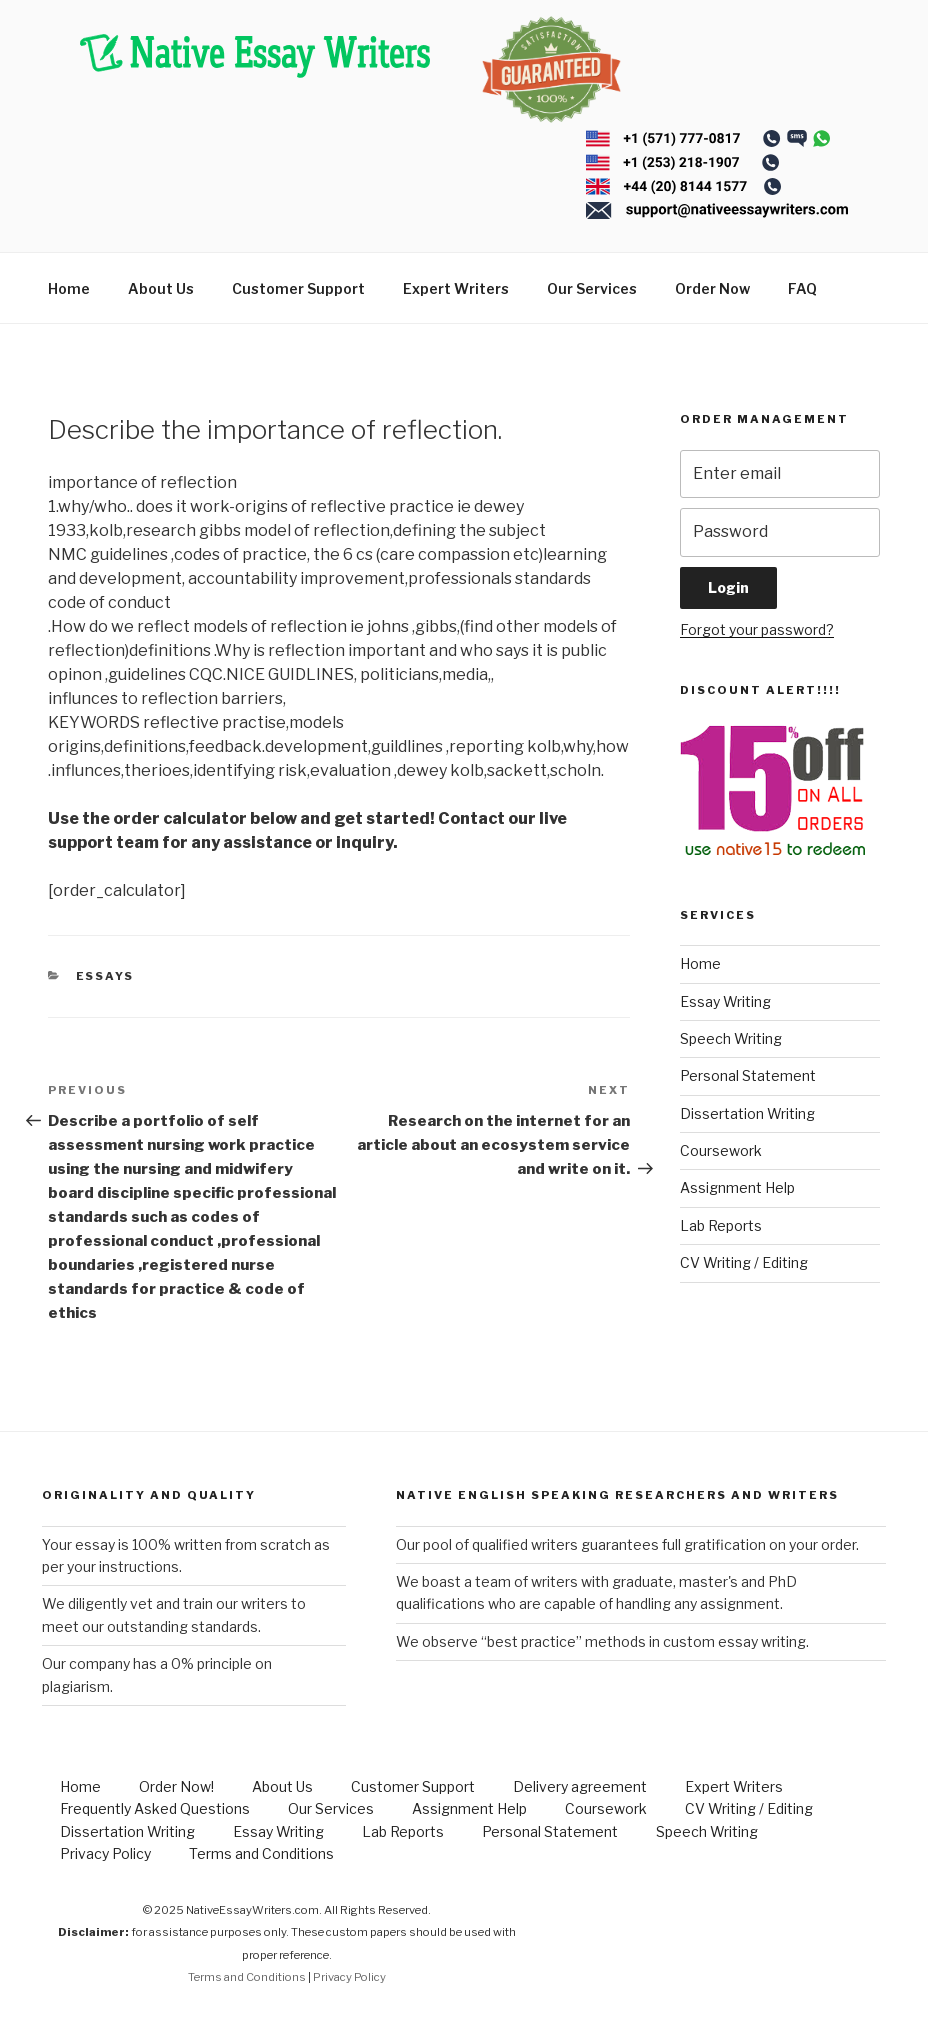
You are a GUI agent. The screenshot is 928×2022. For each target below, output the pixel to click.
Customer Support (298, 288)
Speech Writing (731, 1038)
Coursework (721, 1150)
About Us (161, 288)
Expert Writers (456, 288)
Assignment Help (737, 1187)
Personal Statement (748, 1075)
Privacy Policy (105, 1853)
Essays (105, 976)
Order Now (712, 288)
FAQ (802, 288)
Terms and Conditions (261, 1853)
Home (69, 288)
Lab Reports (721, 1225)
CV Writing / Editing (744, 1262)
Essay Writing (725, 1001)
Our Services (592, 288)
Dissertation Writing (747, 1113)
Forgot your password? (757, 629)
